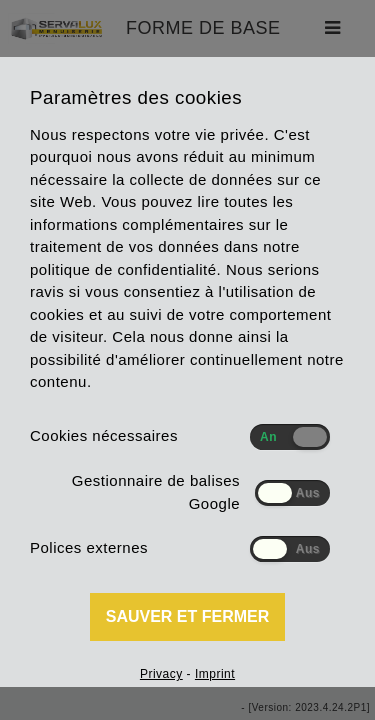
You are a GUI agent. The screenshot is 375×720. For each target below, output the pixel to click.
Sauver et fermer (188, 616)
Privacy (161, 674)
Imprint (215, 674)
